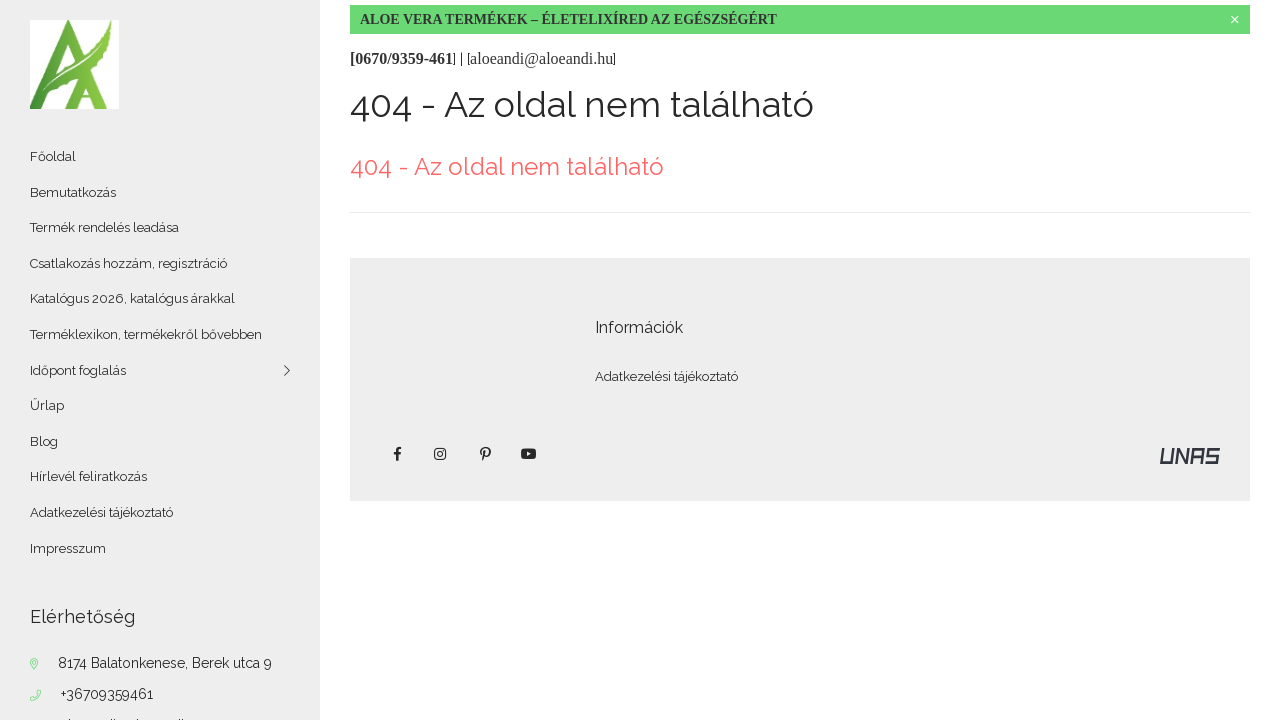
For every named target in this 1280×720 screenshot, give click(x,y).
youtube (529, 454)
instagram (441, 454)
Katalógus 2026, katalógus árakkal (132, 298)
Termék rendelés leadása (104, 227)
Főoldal (53, 156)
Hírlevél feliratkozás (88, 476)
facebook (397, 454)
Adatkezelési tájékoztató (101, 512)
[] (541, 59)
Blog (44, 441)
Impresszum (68, 548)
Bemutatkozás (73, 192)
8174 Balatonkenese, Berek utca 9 (165, 663)
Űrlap (47, 405)
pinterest (485, 454)
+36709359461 (107, 694)
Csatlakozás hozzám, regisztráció (128, 263)
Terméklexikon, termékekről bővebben (146, 334)
